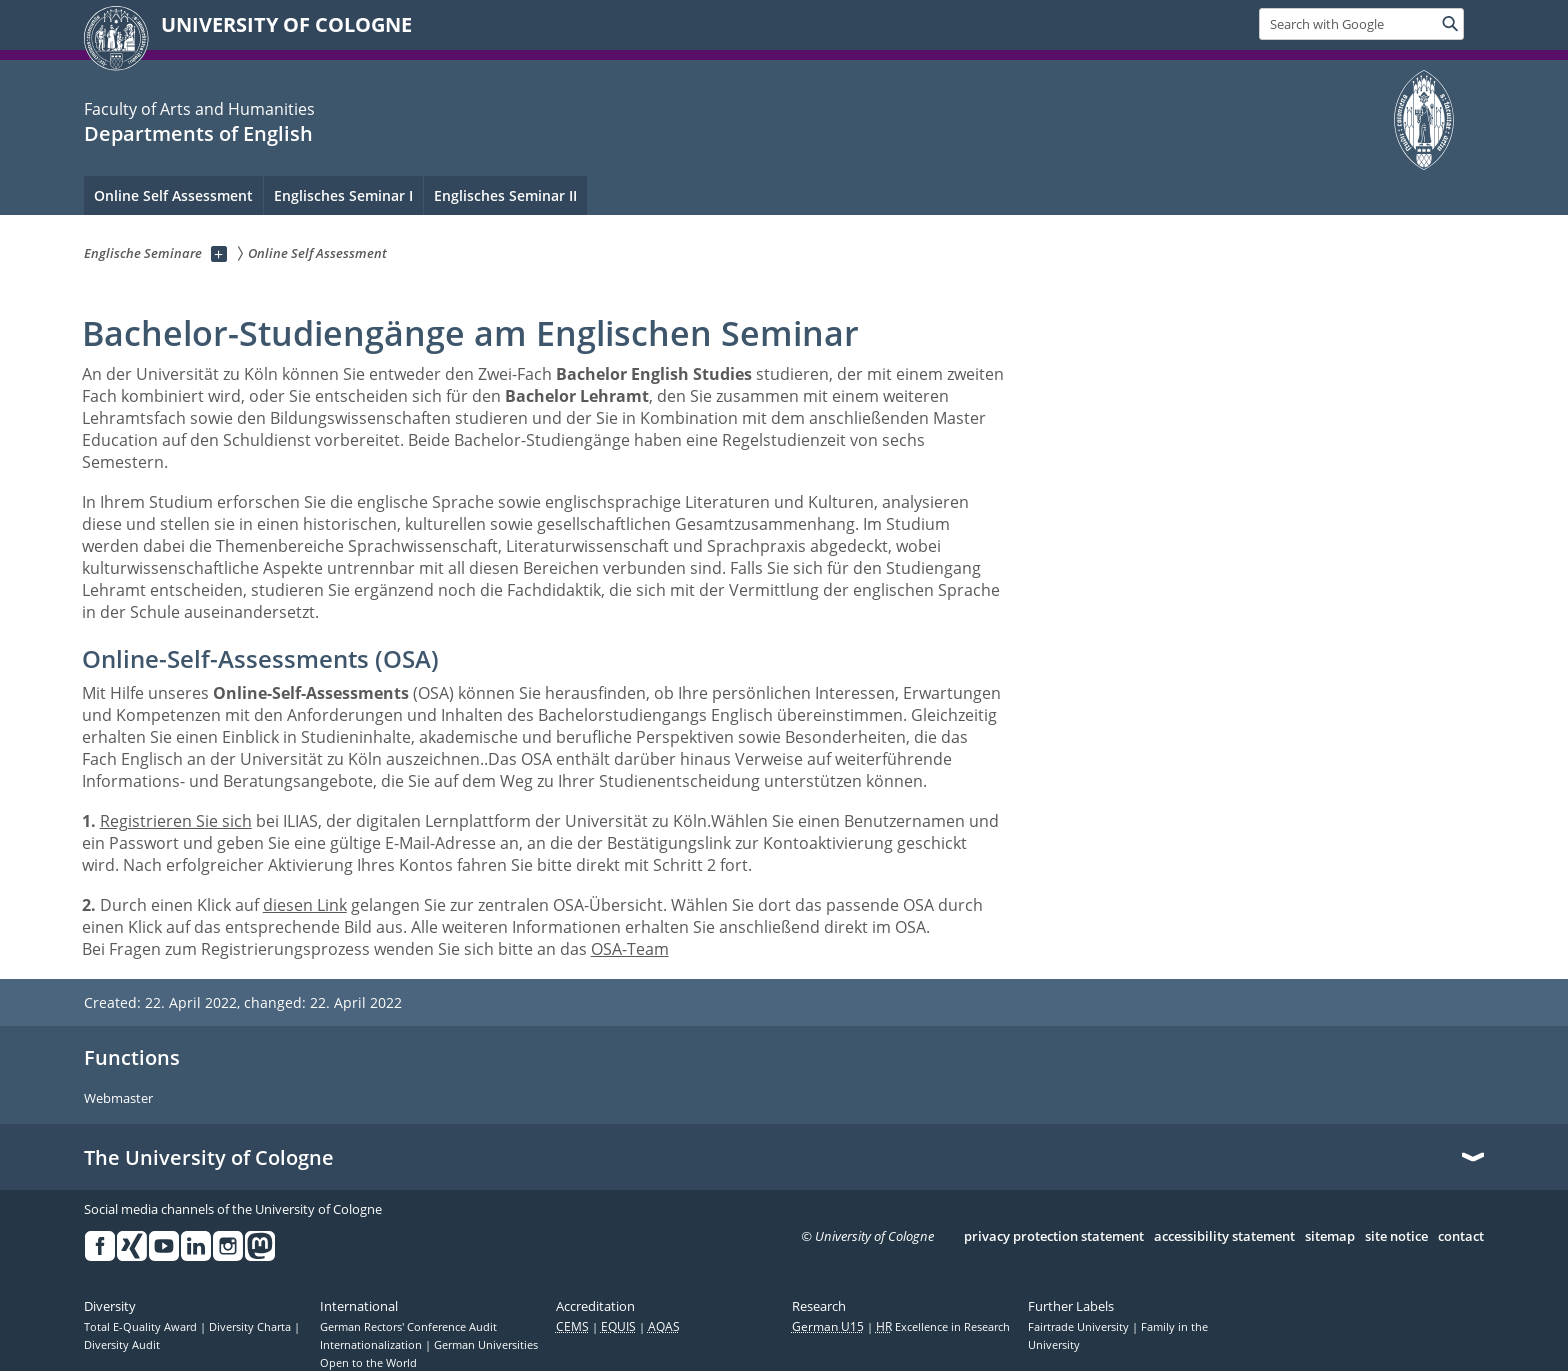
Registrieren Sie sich (176, 821)
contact (1461, 1237)
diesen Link (305, 905)
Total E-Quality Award (142, 1327)
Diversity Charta (251, 1327)
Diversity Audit (122, 1345)
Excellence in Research (943, 1327)
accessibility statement (1224, 1237)
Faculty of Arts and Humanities (199, 109)
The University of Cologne (209, 1158)
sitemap (1330, 1237)
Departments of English (198, 133)
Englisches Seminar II (505, 195)
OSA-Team (630, 949)
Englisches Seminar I (343, 195)
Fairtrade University (1080, 1327)
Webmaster (118, 1099)
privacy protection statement (1054, 1237)
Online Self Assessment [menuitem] (173, 195)
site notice (1396, 1237)
